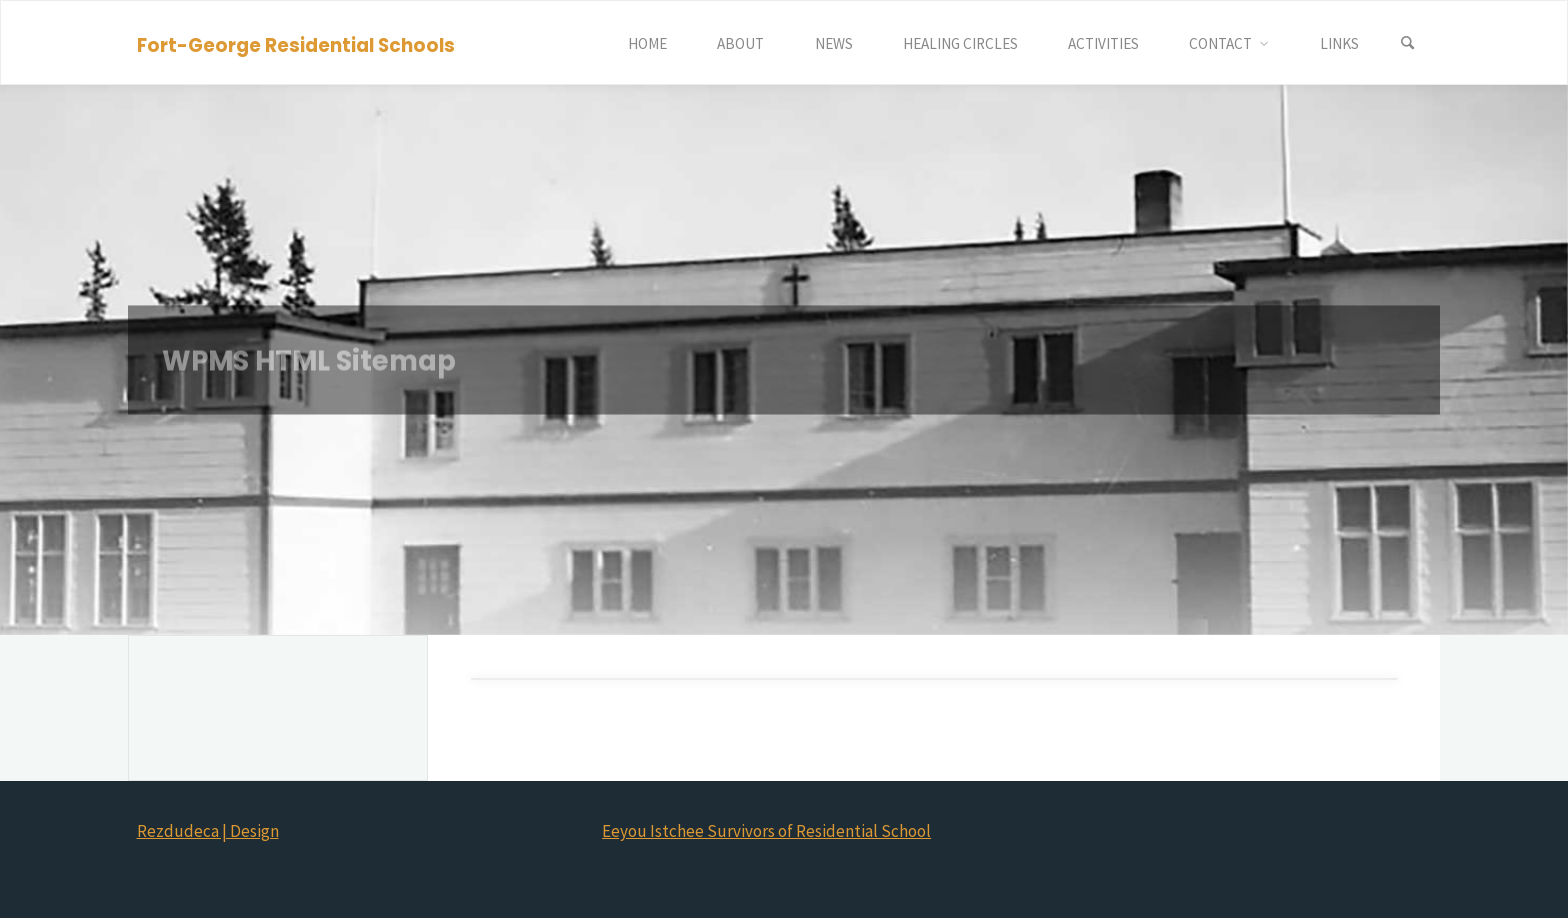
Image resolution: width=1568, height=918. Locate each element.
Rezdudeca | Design (208, 831)
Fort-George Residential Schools (296, 44)
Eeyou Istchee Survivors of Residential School (766, 831)
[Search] (1408, 43)
